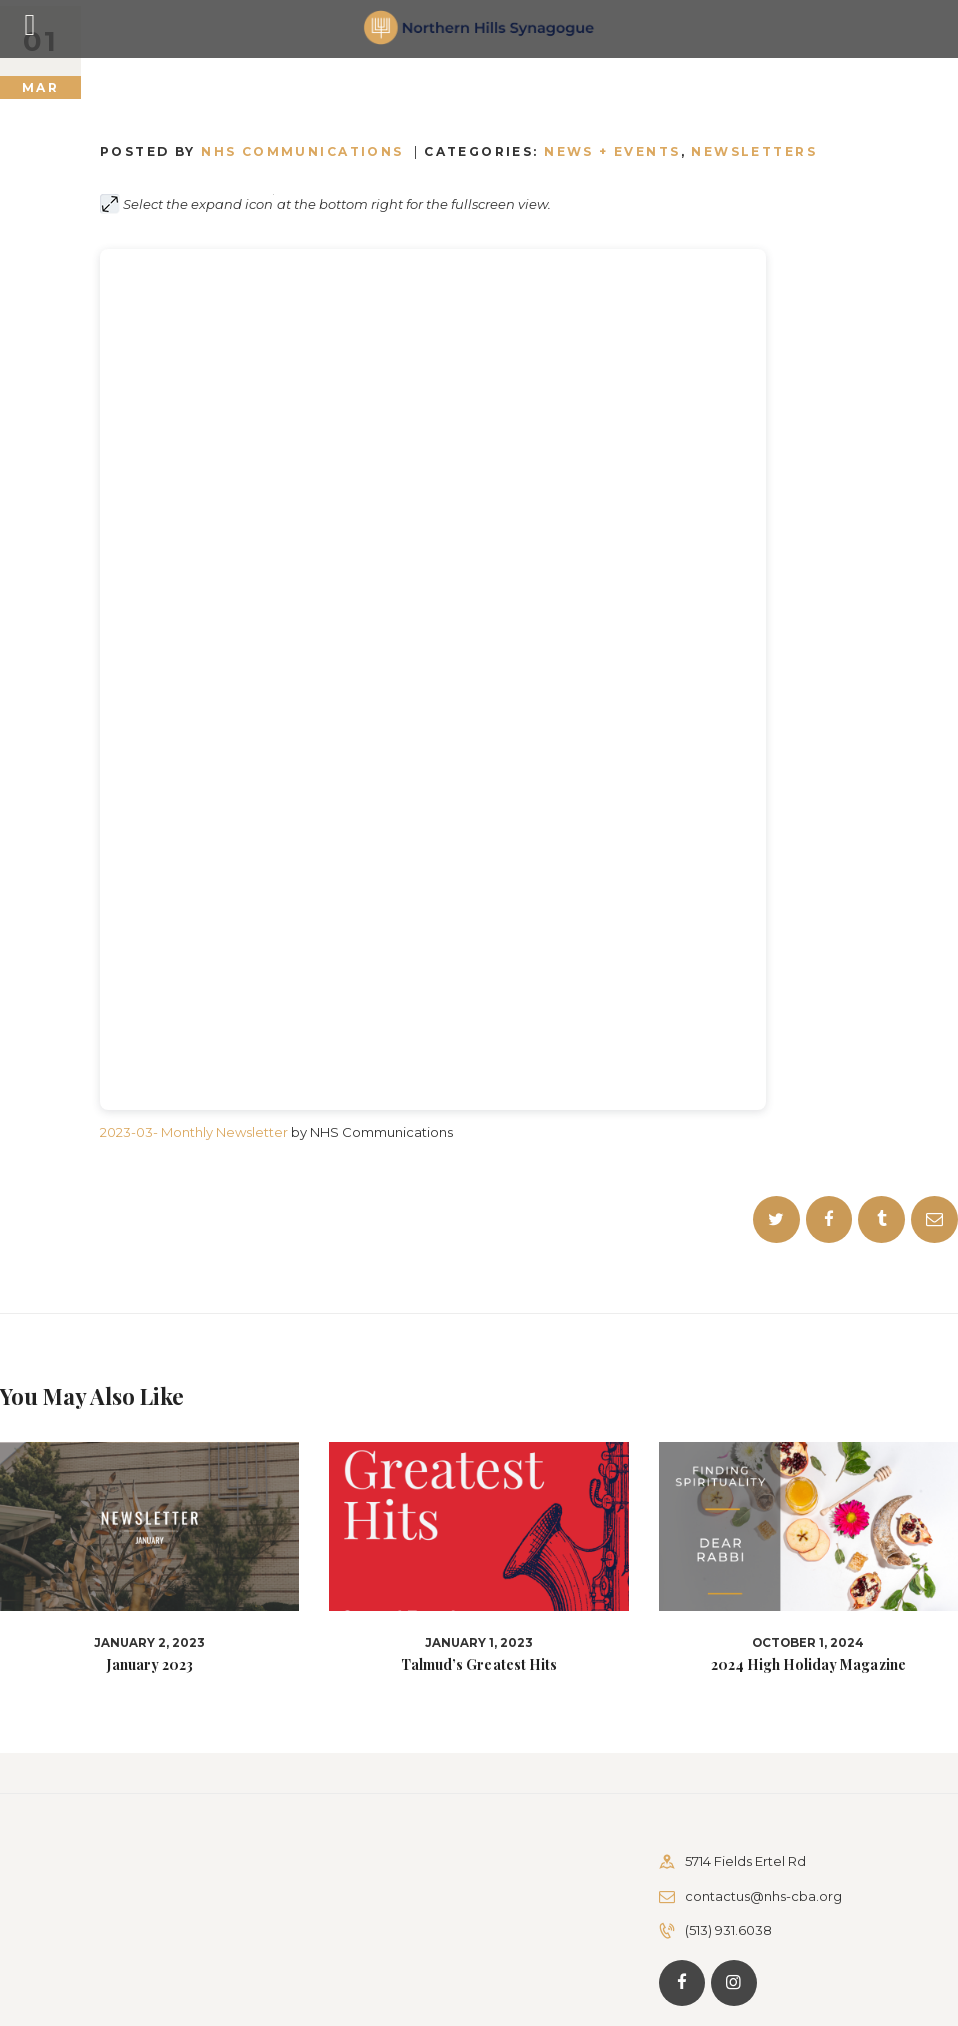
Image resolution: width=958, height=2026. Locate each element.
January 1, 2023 (479, 1643)
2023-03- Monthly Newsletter (194, 1132)
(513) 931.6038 (728, 1930)
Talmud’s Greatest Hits (478, 1665)
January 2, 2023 (149, 1643)
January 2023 (150, 1665)
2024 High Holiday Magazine (808, 1665)
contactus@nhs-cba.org (763, 1896)
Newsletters (754, 151)
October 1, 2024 (808, 1643)
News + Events (612, 151)
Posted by (254, 151)
